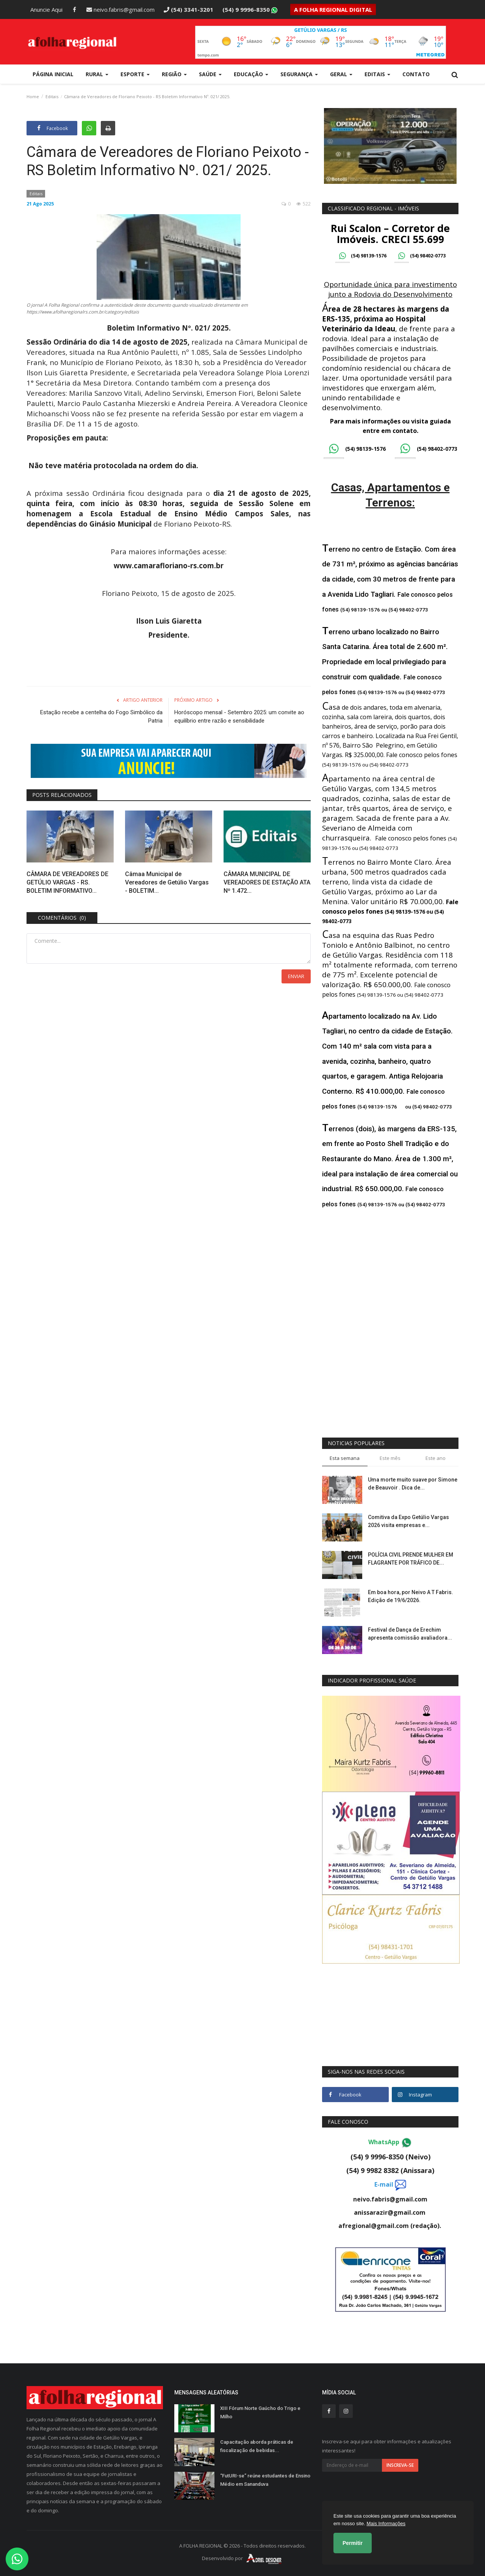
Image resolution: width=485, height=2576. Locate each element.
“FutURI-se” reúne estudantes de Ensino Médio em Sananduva (265, 2480)
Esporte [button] (135, 74)
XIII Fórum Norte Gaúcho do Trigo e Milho (260, 2412)
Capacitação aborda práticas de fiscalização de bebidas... (256, 2446)
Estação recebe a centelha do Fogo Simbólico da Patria (101, 716)
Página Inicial (53, 74)
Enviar (296, 976)
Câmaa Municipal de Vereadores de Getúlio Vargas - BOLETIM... (167, 882)
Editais (51, 96)
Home (33, 96)
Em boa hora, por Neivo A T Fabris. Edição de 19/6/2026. (410, 1596)
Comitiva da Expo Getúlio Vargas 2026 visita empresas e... (408, 1521)
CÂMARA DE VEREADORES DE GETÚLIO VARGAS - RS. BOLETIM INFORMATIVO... (67, 882)
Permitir (353, 2543)
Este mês (390, 1458)
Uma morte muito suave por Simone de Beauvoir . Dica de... (412, 1484)
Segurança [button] (299, 74)
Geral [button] (341, 74)
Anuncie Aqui (46, 9)
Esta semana (345, 1458)
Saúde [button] (210, 74)
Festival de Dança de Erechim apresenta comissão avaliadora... (410, 1634)
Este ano (436, 1458)
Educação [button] (251, 74)
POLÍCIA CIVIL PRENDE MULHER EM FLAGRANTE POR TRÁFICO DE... (410, 1559)
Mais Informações (385, 2523)
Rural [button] (97, 74)
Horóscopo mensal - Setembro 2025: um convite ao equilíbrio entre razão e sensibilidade (239, 716)
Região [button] (174, 74)
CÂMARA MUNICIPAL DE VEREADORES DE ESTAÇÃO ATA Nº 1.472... (267, 882)
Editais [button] (377, 74)
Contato (416, 74)
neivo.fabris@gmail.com (120, 9)
